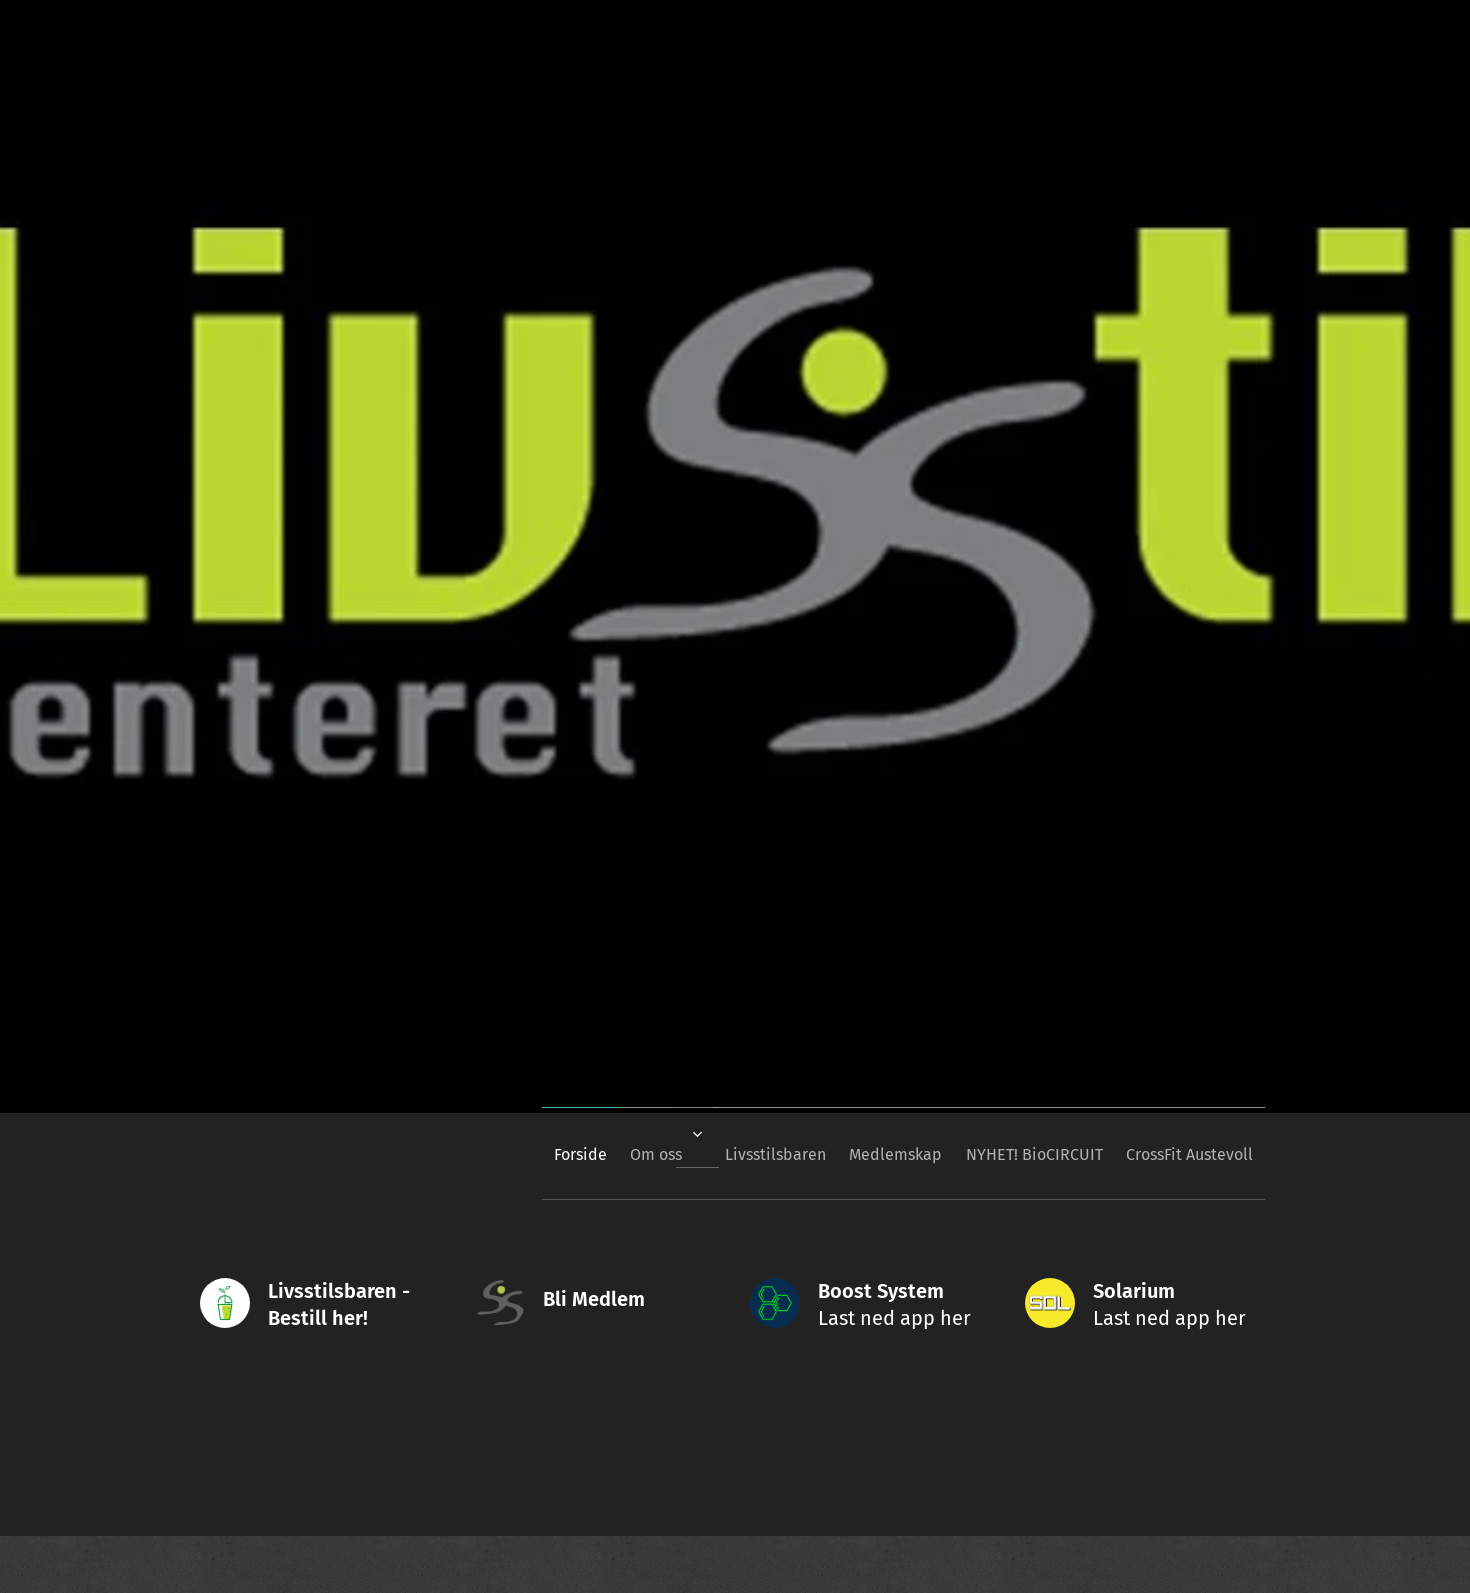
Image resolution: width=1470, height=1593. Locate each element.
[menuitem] (516, 1154)
